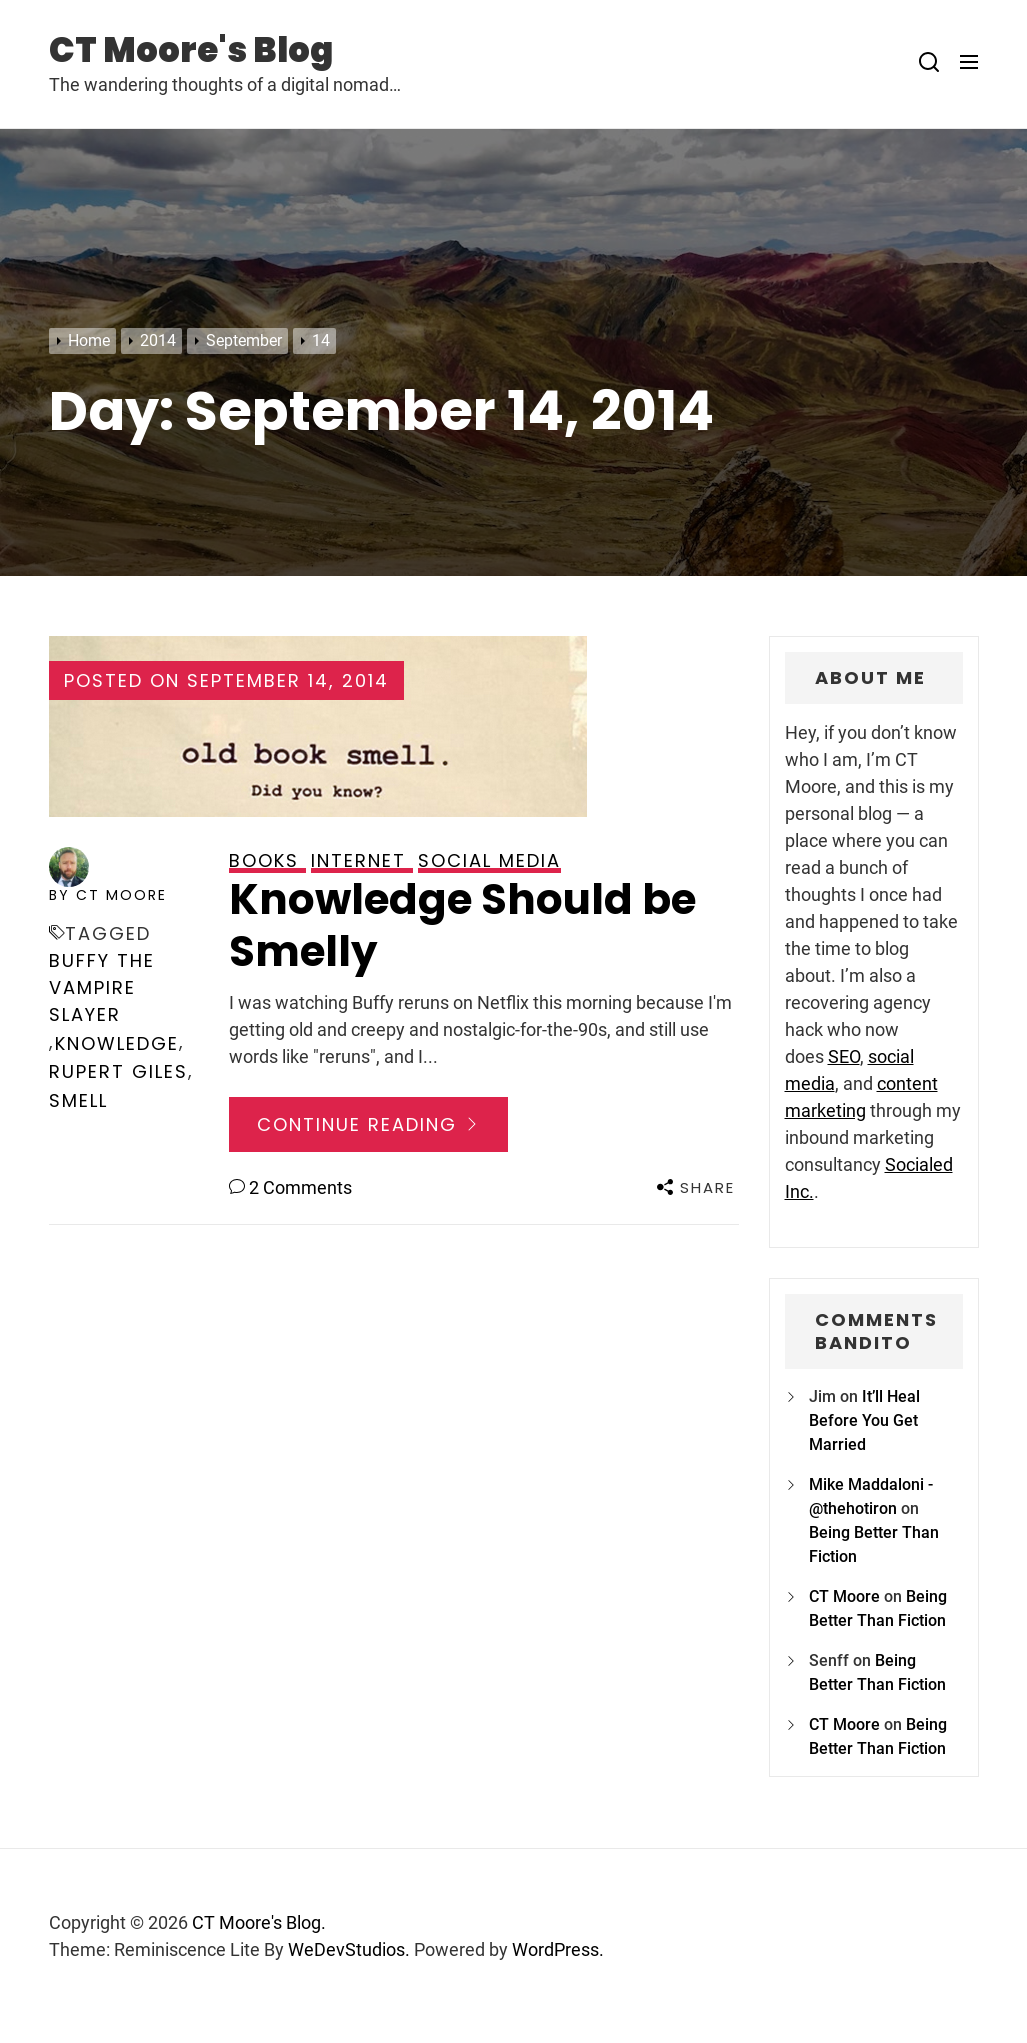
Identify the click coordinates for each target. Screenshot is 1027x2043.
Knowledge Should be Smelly (462, 926)
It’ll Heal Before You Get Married (864, 1420)
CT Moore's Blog (191, 50)
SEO (844, 1056)
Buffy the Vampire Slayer (102, 987)
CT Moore (844, 1596)
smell (78, 1100)
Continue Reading (368, 1124)
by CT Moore (108, 895)
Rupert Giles (118, 1071)
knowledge (117, 1043)
